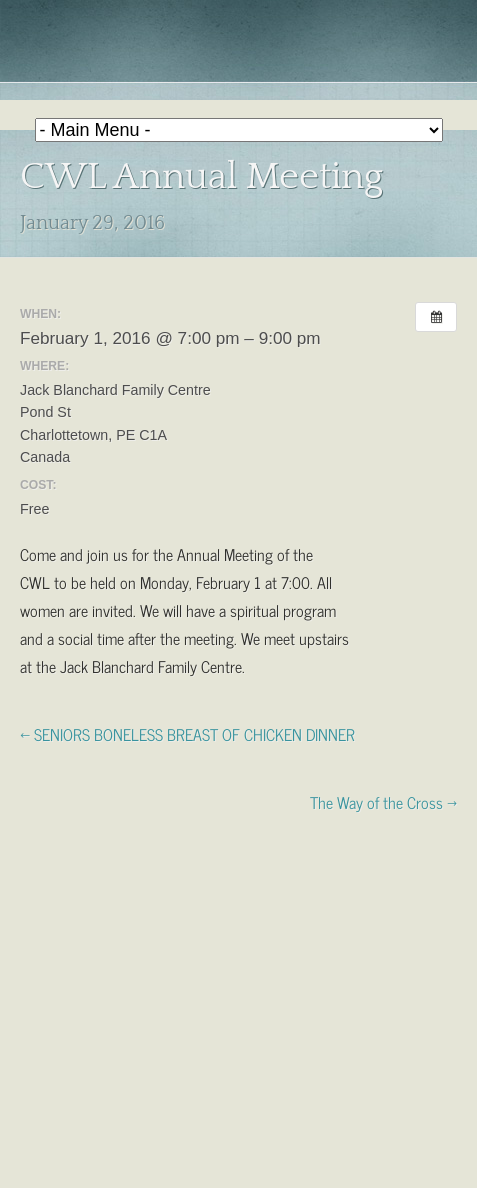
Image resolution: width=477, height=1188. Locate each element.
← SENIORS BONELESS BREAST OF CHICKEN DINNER (187, 733)
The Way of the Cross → (383, 801)
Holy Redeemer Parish (238, 46)
